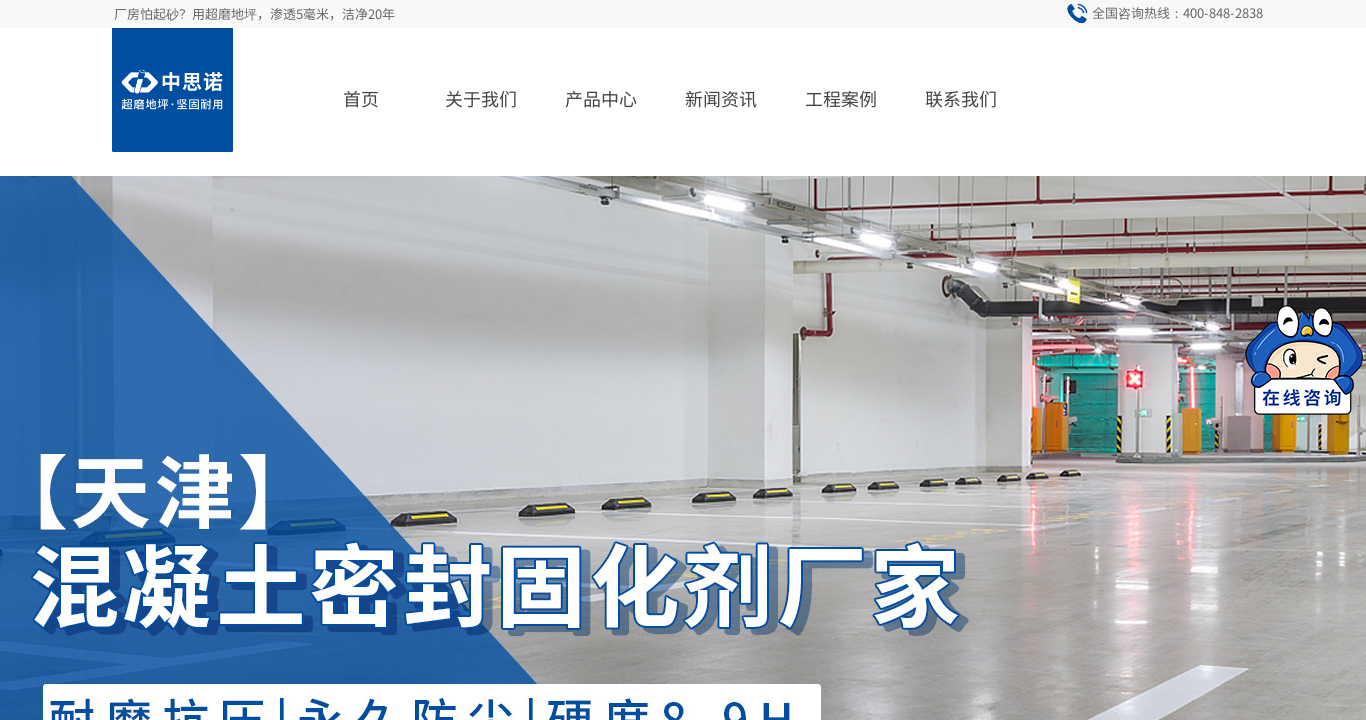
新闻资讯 (721, 98)
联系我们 (961, 98)
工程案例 (841, 98)
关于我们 (481, 98)
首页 (361, 98)
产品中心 (601, 98)
